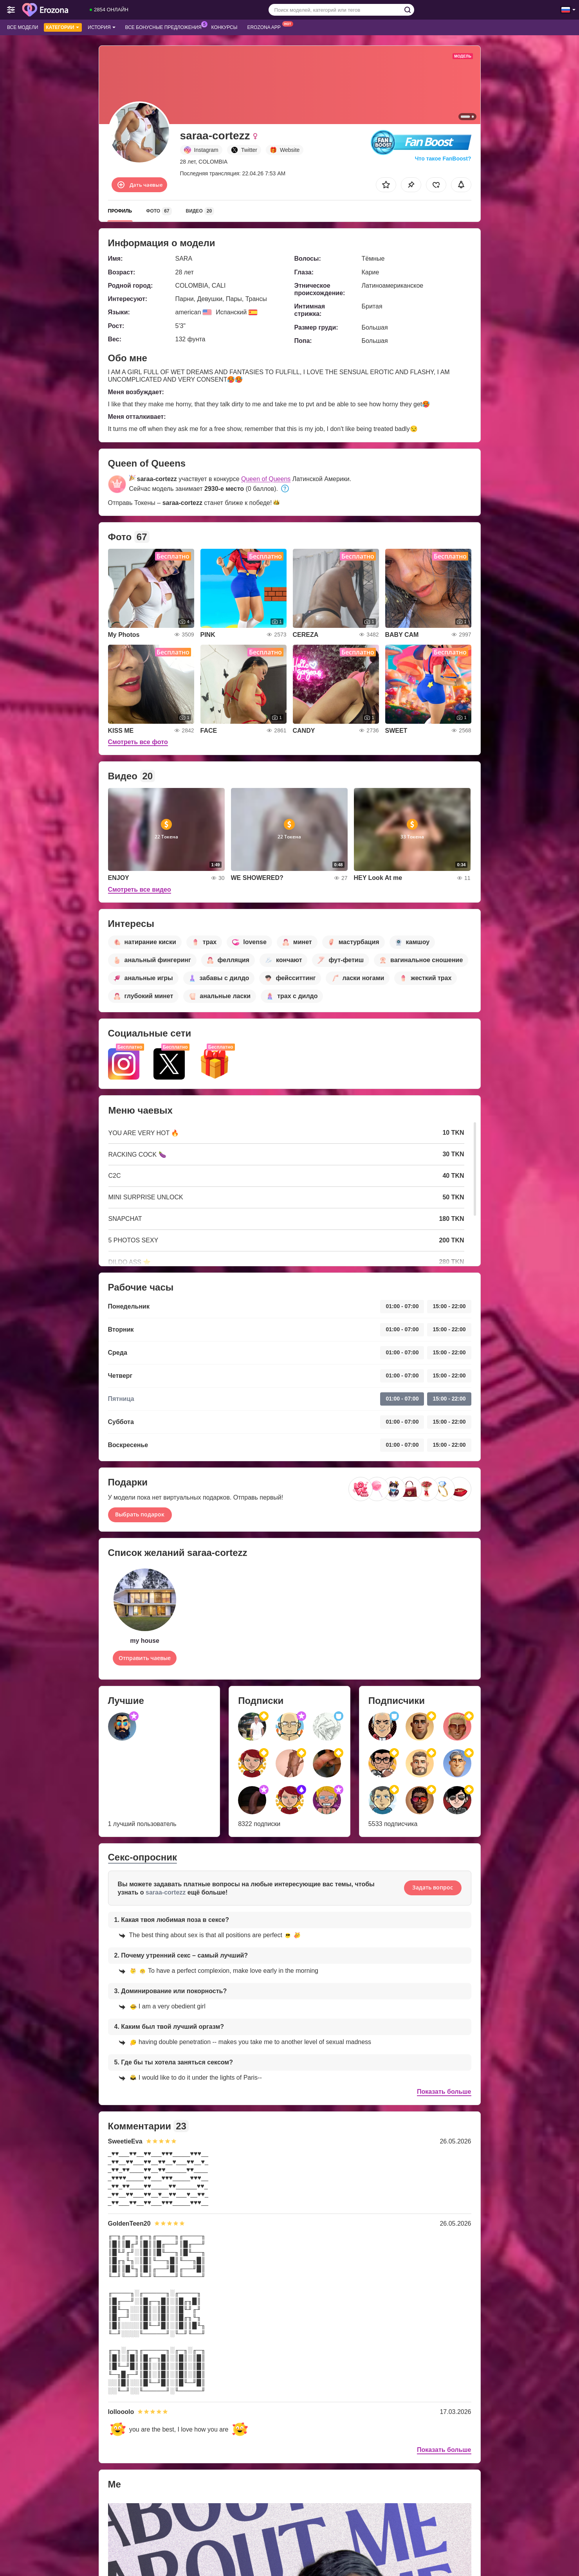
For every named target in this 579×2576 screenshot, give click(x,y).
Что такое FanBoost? (443, 158)
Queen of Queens (265, 479)
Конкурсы (224, 27)
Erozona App (265, 26)
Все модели (22, 27)
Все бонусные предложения (165, 26)
